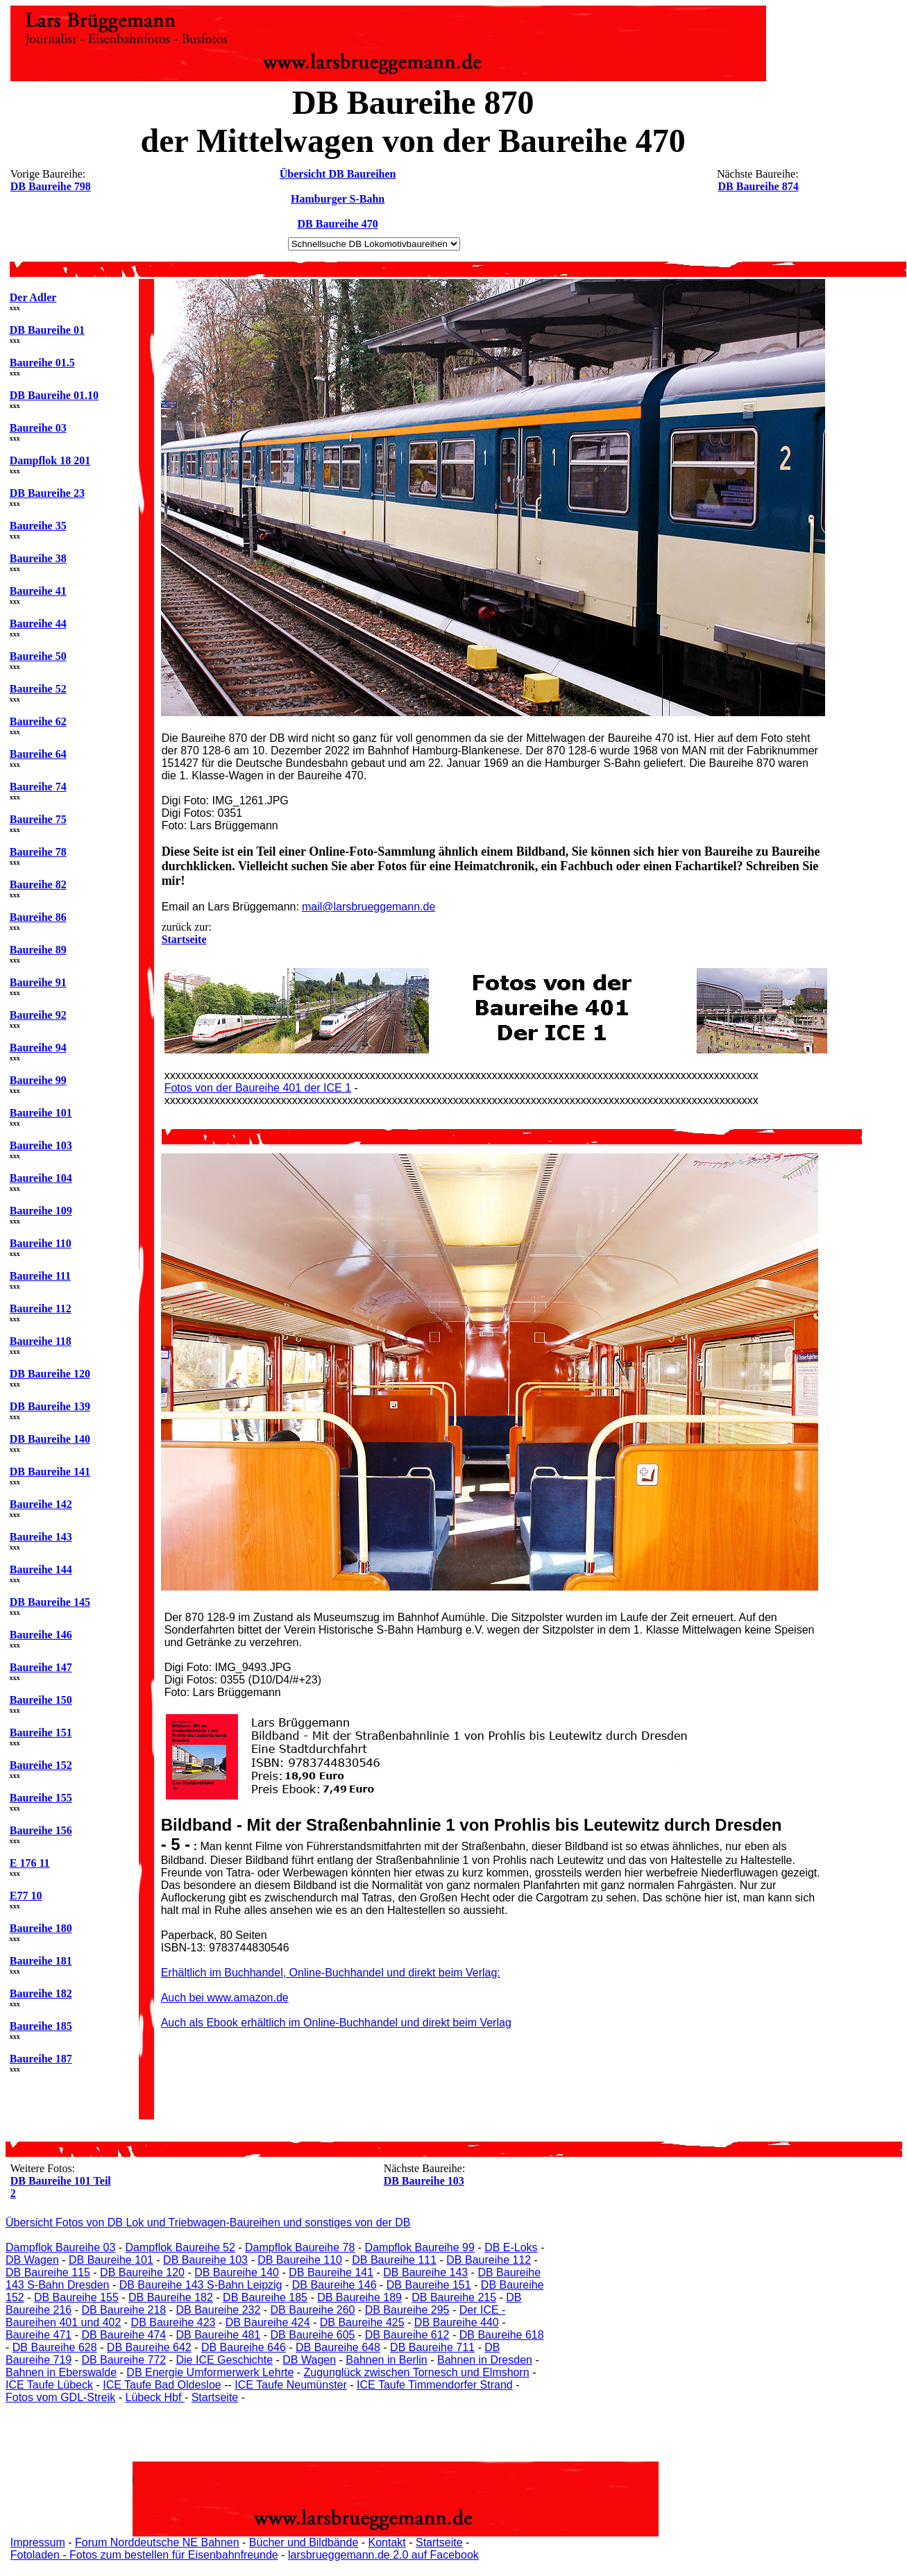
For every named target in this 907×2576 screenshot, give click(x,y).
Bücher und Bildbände (303, 2542)
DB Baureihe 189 (359, 2297)
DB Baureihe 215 (454, 2297)
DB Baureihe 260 (313, 2310)
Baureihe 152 (41, 1765)
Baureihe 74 (38, 787)
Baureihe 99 (38, 1080)
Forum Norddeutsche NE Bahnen (157, 2542)
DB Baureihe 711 (432, 2347)
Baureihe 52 (38, 689)
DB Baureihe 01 (47, 330)
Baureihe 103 (41, 1145)
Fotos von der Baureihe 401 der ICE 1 (258, 1088)
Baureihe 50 (38, 656)
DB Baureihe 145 (50, 1602)
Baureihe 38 (38, 558)
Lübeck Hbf (154, 2397)
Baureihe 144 (41, 1569)
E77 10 (26, 1895)
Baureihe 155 (41, 1798)
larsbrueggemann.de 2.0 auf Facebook (383, 2555)
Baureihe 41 (38, 591)
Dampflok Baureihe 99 (420, 2247)
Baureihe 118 (40, 1341)
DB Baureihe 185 (265, 2297)
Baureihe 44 (38, 623)
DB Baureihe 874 (758, 186)
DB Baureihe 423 (173, 2322)
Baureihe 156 (41, 1830)
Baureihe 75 (38, 819)
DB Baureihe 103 (424, 2181)
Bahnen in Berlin (386, 2360)
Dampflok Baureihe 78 (300, 2247)
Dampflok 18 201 (50, 460)
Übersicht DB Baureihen (338, 174)
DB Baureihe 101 (111, 2260)
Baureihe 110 (40, 1243)
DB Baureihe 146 (334, 2285)
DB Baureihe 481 (218, 2335)
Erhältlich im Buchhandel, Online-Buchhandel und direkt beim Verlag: (330, 1972)
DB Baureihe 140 (50, 1439)
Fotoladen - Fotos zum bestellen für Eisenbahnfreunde (144, 2555)
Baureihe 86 (38, 917)
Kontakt (387, 2542)
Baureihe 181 (41, 1961)
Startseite (215, 2397)
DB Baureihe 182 (170, 2297)
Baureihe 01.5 (42, 362)
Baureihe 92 (38, 1015)
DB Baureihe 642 (149, 2347)
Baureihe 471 (38, 2335)
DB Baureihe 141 (50, 1471)
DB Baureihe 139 (50, 1406)
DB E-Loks (510, 2247)
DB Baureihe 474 (123, 2335)
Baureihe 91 (38, 982)
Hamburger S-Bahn (337, 199)
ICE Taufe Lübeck (49, 2385)
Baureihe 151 (41, 1732)
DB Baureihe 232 (218, 2310)
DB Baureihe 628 (54, 2347)
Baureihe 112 (40, 1308)
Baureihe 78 (38, 852)
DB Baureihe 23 (47, 493)
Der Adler (33, 297)
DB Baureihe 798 (50, 186)
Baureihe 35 (38, 526)
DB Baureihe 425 (362, 2322)
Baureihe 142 (41, 1504)
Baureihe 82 (38, 884)
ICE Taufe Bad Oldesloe (162, 2385)
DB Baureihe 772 (123, 2360)
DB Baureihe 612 (407, 2335)
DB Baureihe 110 (299, 2260)
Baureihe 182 (41, 1993)
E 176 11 (30, 1863)
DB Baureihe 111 (394, 2260)
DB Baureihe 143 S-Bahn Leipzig (200, 2285)
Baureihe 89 (38, 950)
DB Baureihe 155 (76, 2297)
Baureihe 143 (41, 1537)
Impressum (37, 2542)
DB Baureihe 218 (123, 2310)
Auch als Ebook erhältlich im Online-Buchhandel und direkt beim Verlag (336, 2022)
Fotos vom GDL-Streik (60, 2397)
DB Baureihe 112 (488, 2260)
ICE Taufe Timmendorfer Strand (435, 2385)
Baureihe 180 (41, 1928)
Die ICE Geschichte (224, 2360)
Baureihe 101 (41, 1113)
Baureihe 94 (38, 1047)
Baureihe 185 (41, 2026)
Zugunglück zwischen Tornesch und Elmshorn (416, 2372)
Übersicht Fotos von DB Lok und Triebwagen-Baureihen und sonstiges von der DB (208, 2222)
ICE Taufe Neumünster (291, 2385)
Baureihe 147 (41, 1667)
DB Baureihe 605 (313, 2335)
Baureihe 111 (40, 1276)
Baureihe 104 (41, 1178)
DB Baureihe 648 (338, 2347)
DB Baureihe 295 (407, 2310)
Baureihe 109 (41, 1211)
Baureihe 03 (38, 428)
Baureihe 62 (38, 721)
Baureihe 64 (38, 754)
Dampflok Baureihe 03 (60, 2247)
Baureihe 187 (41, 2059)
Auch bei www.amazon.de (225, 1997)
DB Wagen (32, 2260)
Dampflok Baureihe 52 (180, 2247)
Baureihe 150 (41, 1700)
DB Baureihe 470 (338, 224)
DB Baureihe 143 (425, 2272)
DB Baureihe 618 (501, 2335)
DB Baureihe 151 (429, 2285)
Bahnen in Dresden (484, 2360)
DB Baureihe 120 (50, 1374)
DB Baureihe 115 (48, 2272)
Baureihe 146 (41, 1635)
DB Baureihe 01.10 (54, 395)
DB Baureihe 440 (456, 2322)
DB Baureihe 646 (243, 2347)
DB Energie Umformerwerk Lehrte (210, 2372)
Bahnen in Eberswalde (61, 2372)
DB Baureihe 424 (268, 2322)
